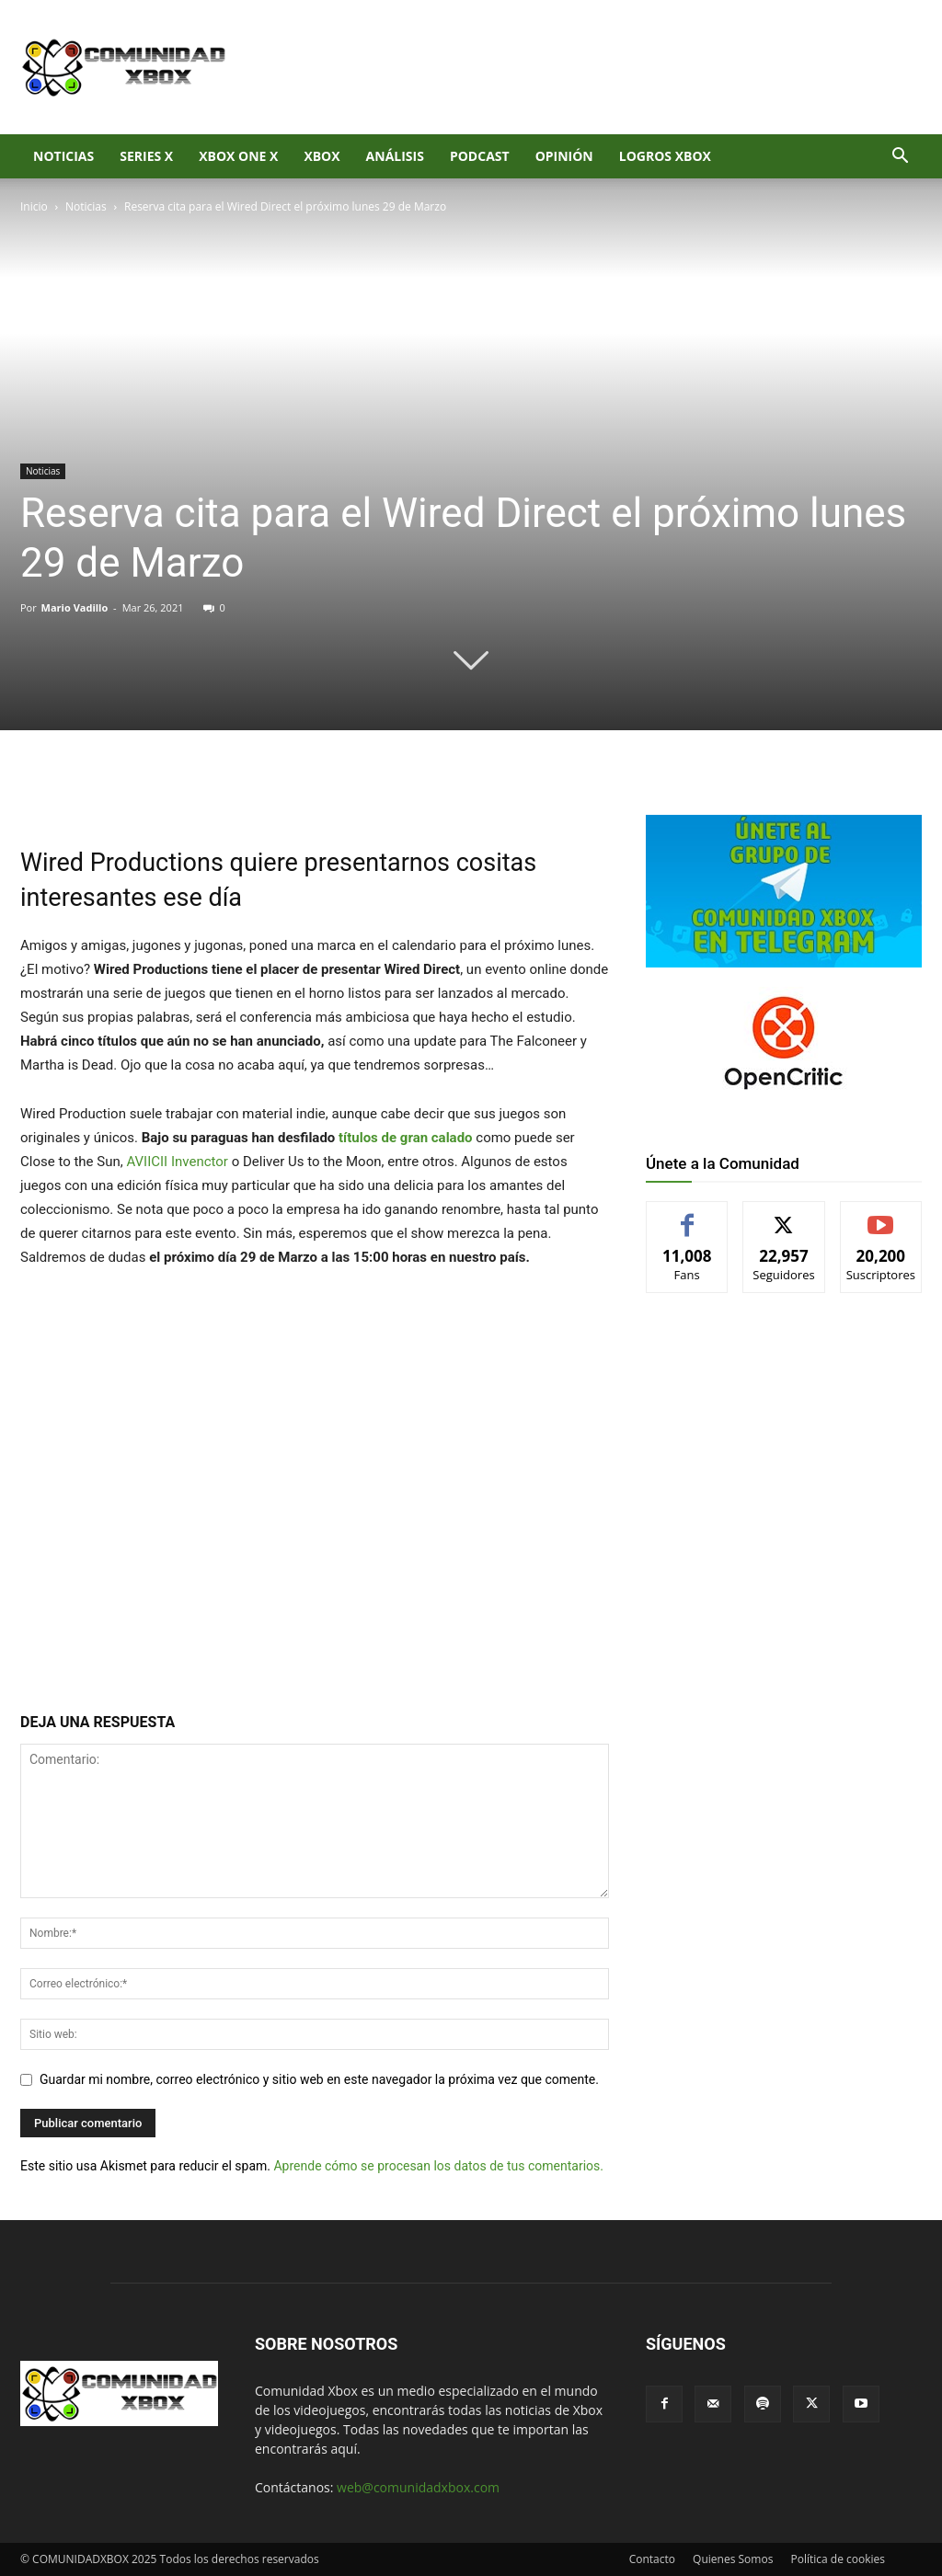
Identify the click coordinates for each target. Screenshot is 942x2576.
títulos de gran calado (406, 1137)
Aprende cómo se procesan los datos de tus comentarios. (438, 2165)
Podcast (480, 156)
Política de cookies (837, 2559)
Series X (146, 156)
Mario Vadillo (75, 607)
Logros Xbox (665, 156)
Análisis (395, 156)
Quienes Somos (733, 2559)
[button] (900, 157)
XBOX (321, 156)
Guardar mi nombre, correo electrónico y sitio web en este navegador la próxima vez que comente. (319, 2079)
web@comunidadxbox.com (418, 2487)
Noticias (63, 156)
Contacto (652, 2559)
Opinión (564, 156)
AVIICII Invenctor (177, 1161)
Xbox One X (238, 156)
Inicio (34, 206)
